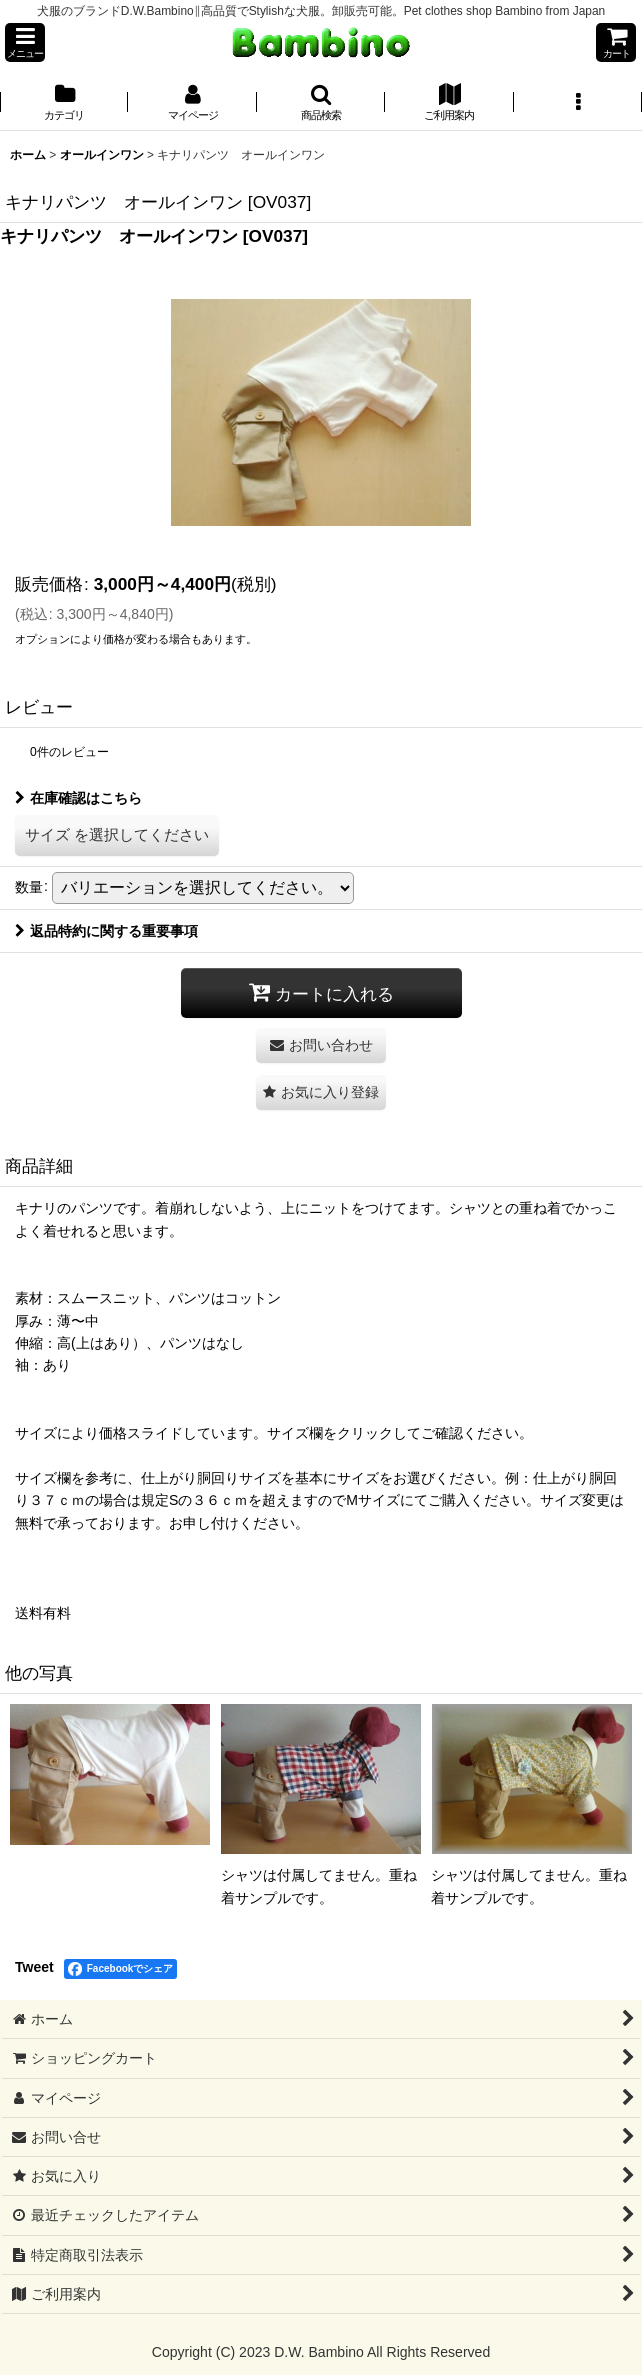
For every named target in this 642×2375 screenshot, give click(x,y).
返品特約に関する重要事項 (106, 931)
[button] (25, 42)
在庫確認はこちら (78, 798)
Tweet (34, 1967)
